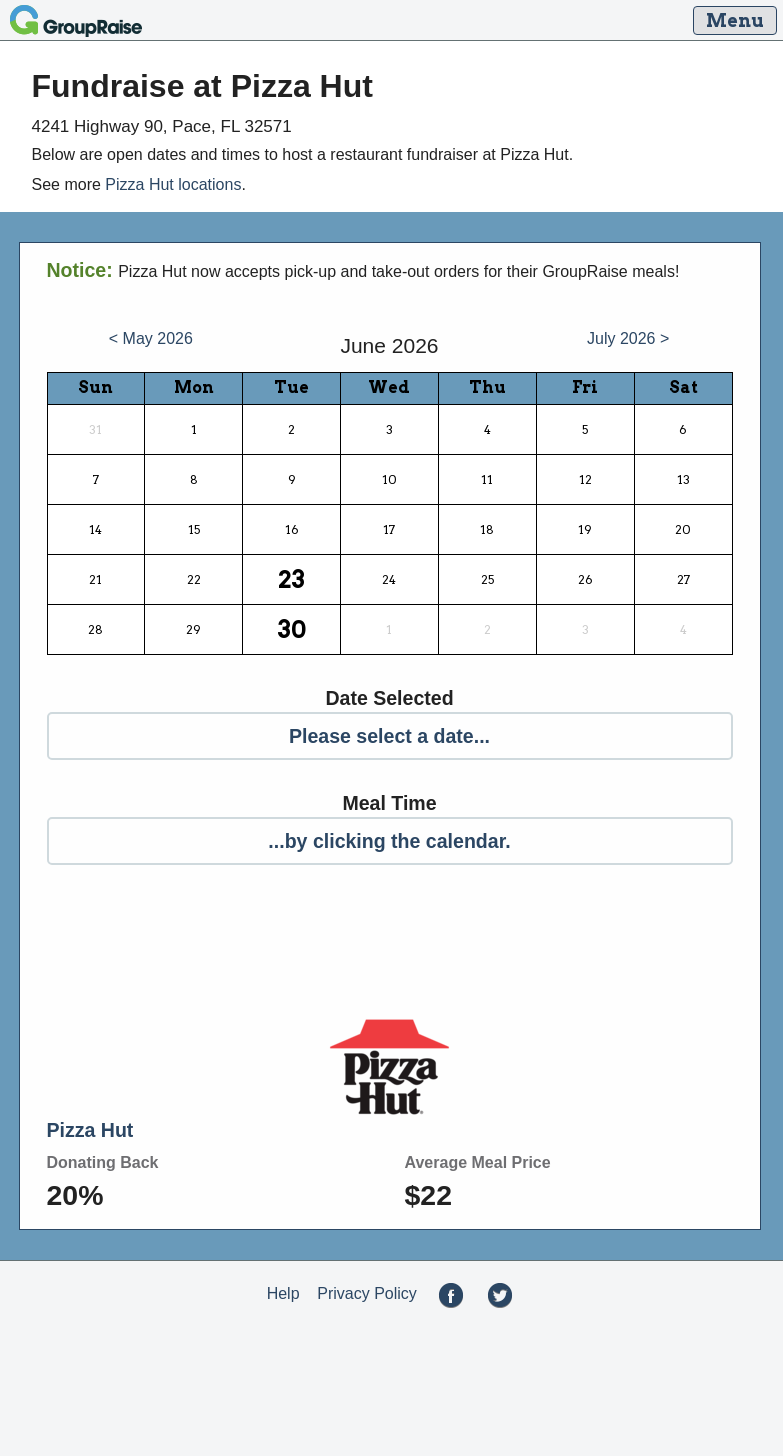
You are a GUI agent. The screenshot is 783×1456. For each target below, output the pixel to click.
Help (283, 1294)
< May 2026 (151, 338)
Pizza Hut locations (173, 184)
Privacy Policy (367, 1294)
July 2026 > (628, 338)
